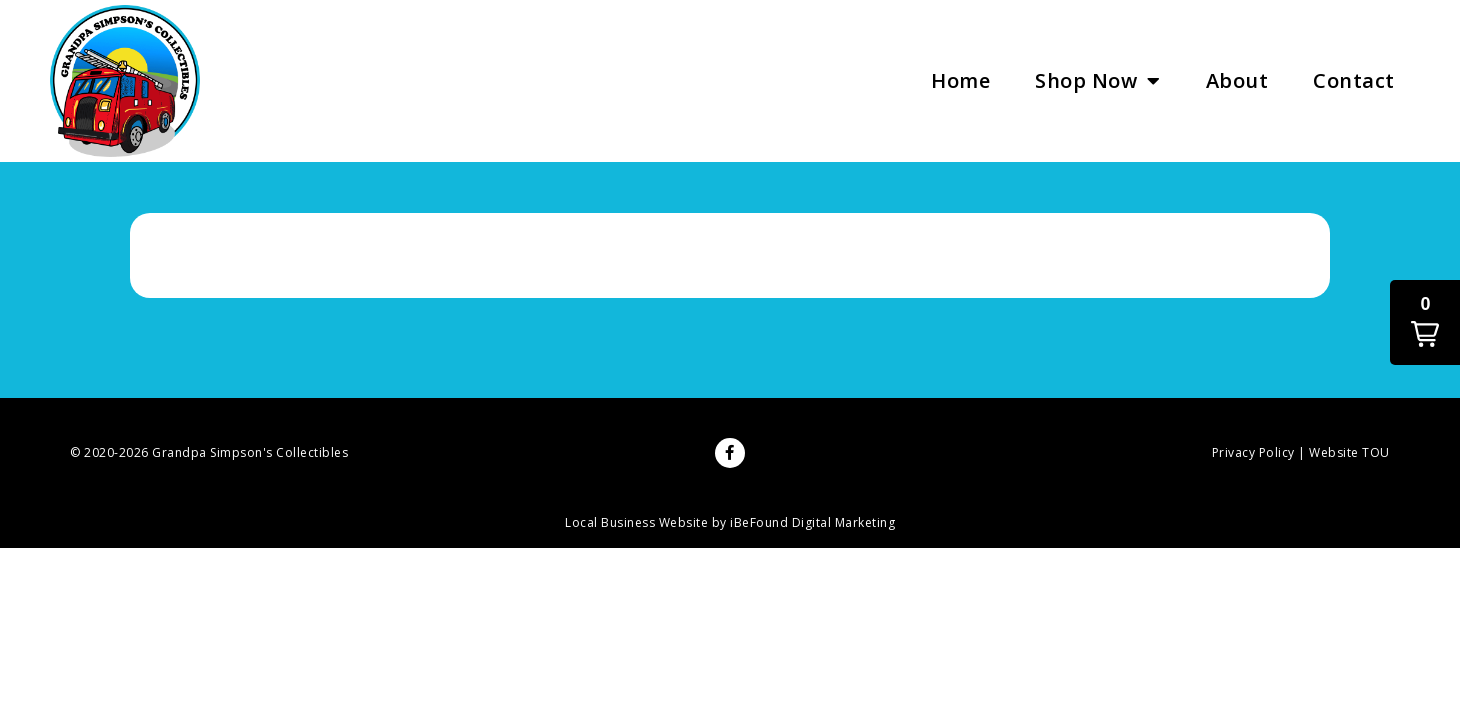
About (1237, 80)
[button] (1425, 322)
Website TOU (1349, 452)
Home (960, 80)
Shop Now (1098, 81)
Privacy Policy (1253, 452)
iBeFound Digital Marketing (812, 522)
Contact (1354, 80)
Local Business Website (636, 522)
